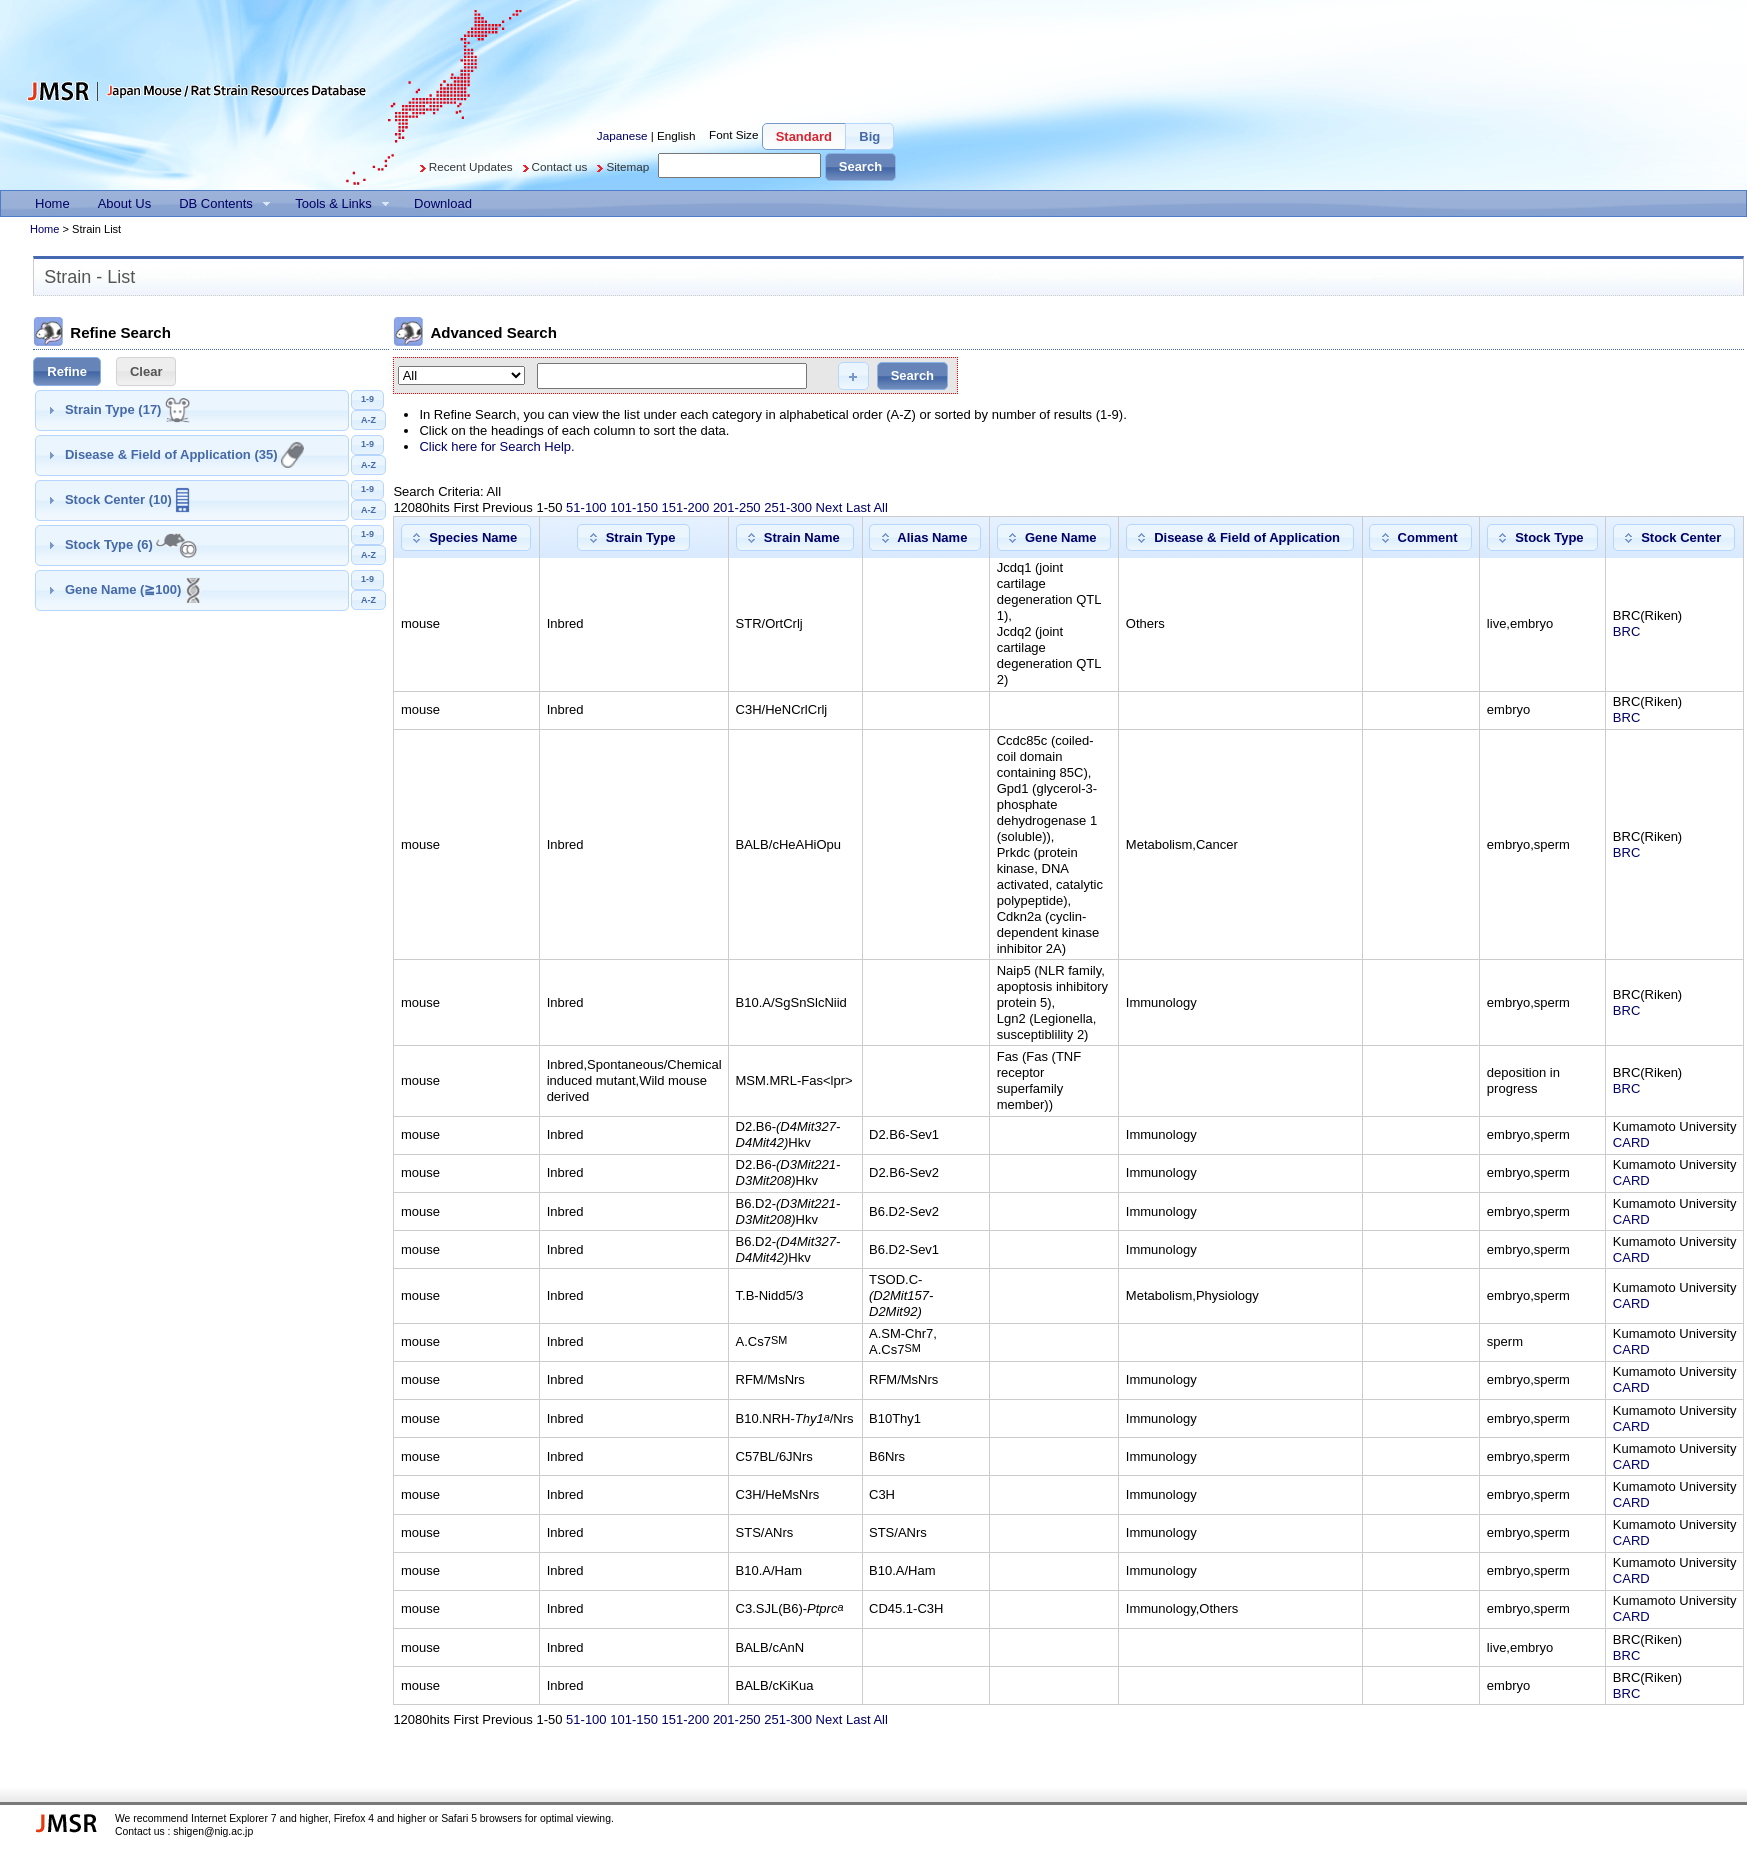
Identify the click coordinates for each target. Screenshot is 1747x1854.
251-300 (788, 507)
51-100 (586, 507)
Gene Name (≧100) (133, 589)
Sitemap (627, 166)
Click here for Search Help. (496, 446)
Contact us (560, 166)
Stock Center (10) (128, 499)
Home (44, 229)
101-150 (634, 507)
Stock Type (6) (131, 544)
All (880, 507)
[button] (804, 136)
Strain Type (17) (127, 409)
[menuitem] (52, 203)
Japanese (622, 134)
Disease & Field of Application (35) (184, 454)
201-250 (737, 507)
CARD (1631, 1142)
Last (858, 507)
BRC (1626, 631)
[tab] (192, 410)
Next (829, 507)
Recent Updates (471, 166)
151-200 (686, 507)
